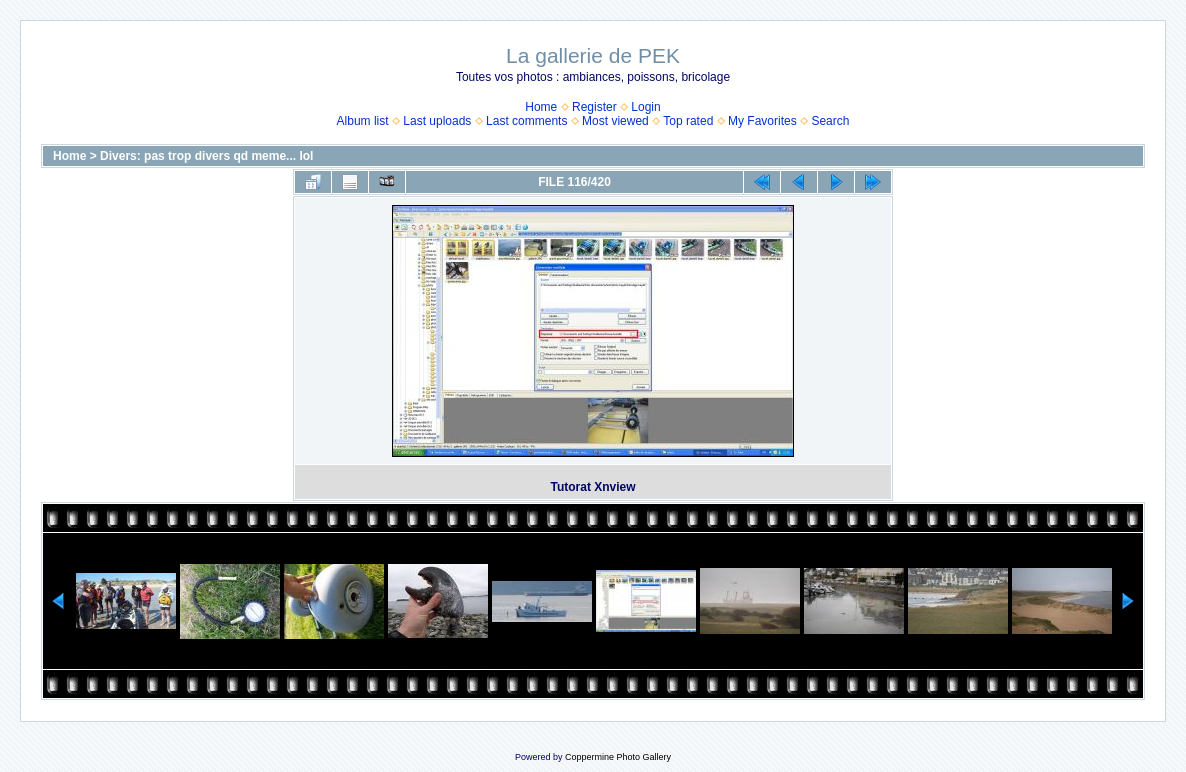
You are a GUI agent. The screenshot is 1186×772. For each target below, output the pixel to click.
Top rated (688, 121)
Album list (363, 121)
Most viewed (615, 121)
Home (541, 107)
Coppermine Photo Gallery (618, 757)
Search (830, 121)
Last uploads (437, 121)
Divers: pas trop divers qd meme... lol (206, 156)
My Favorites (762, 121)
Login (645, 107)
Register (594, 107)
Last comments (526, 121)
